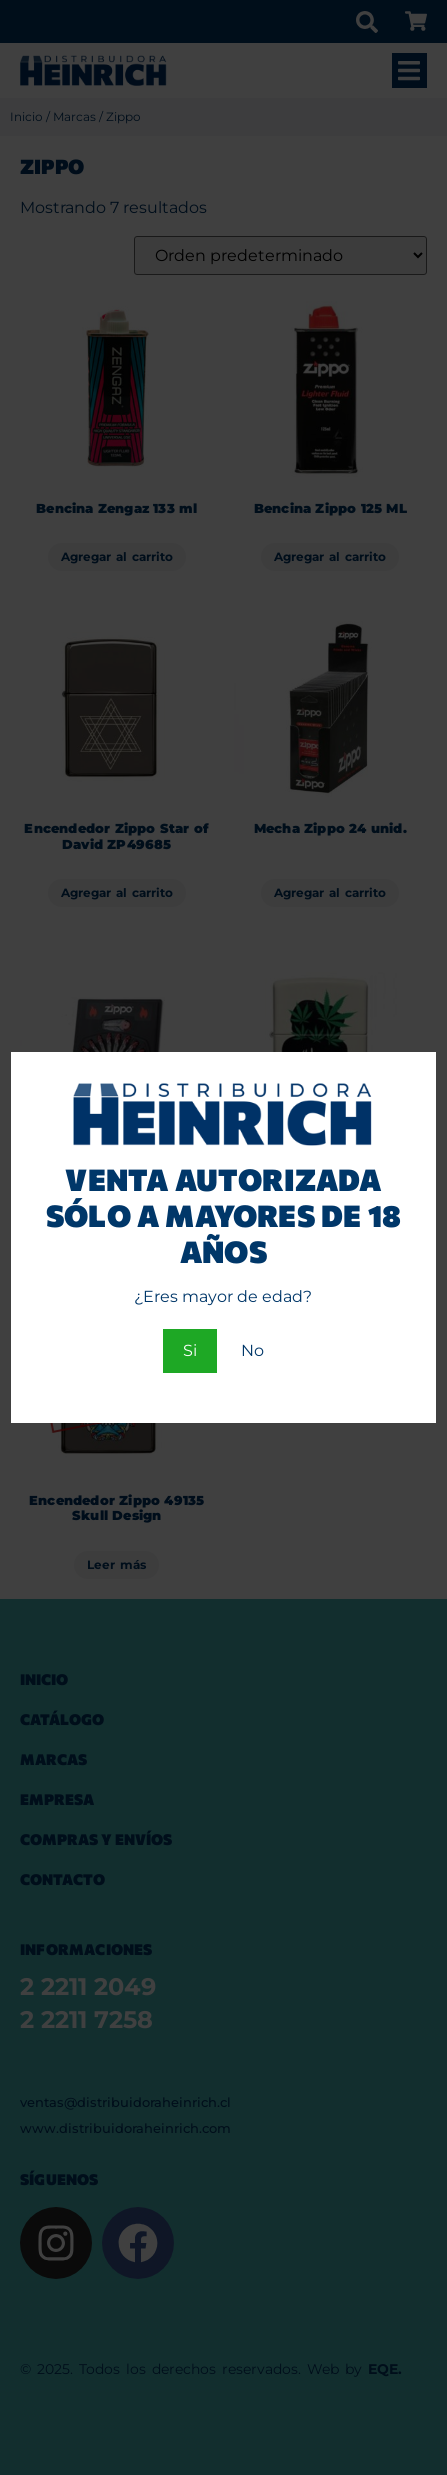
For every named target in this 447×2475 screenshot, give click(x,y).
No (252, 1350)
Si (190, 1350)
